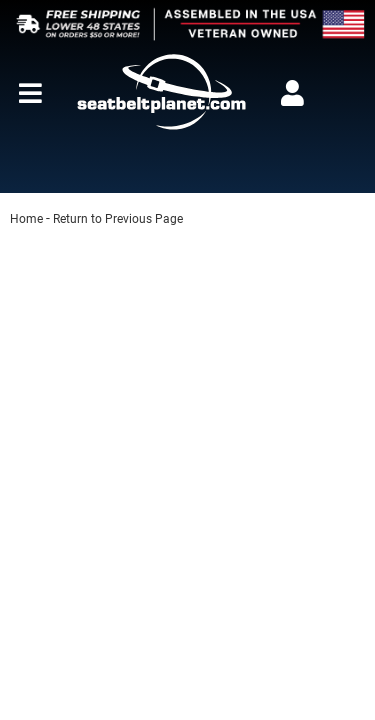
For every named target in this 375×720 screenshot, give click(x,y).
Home (26, 219)
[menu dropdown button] (30, 93)
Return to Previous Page (118, 219)
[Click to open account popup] (292, 93)
